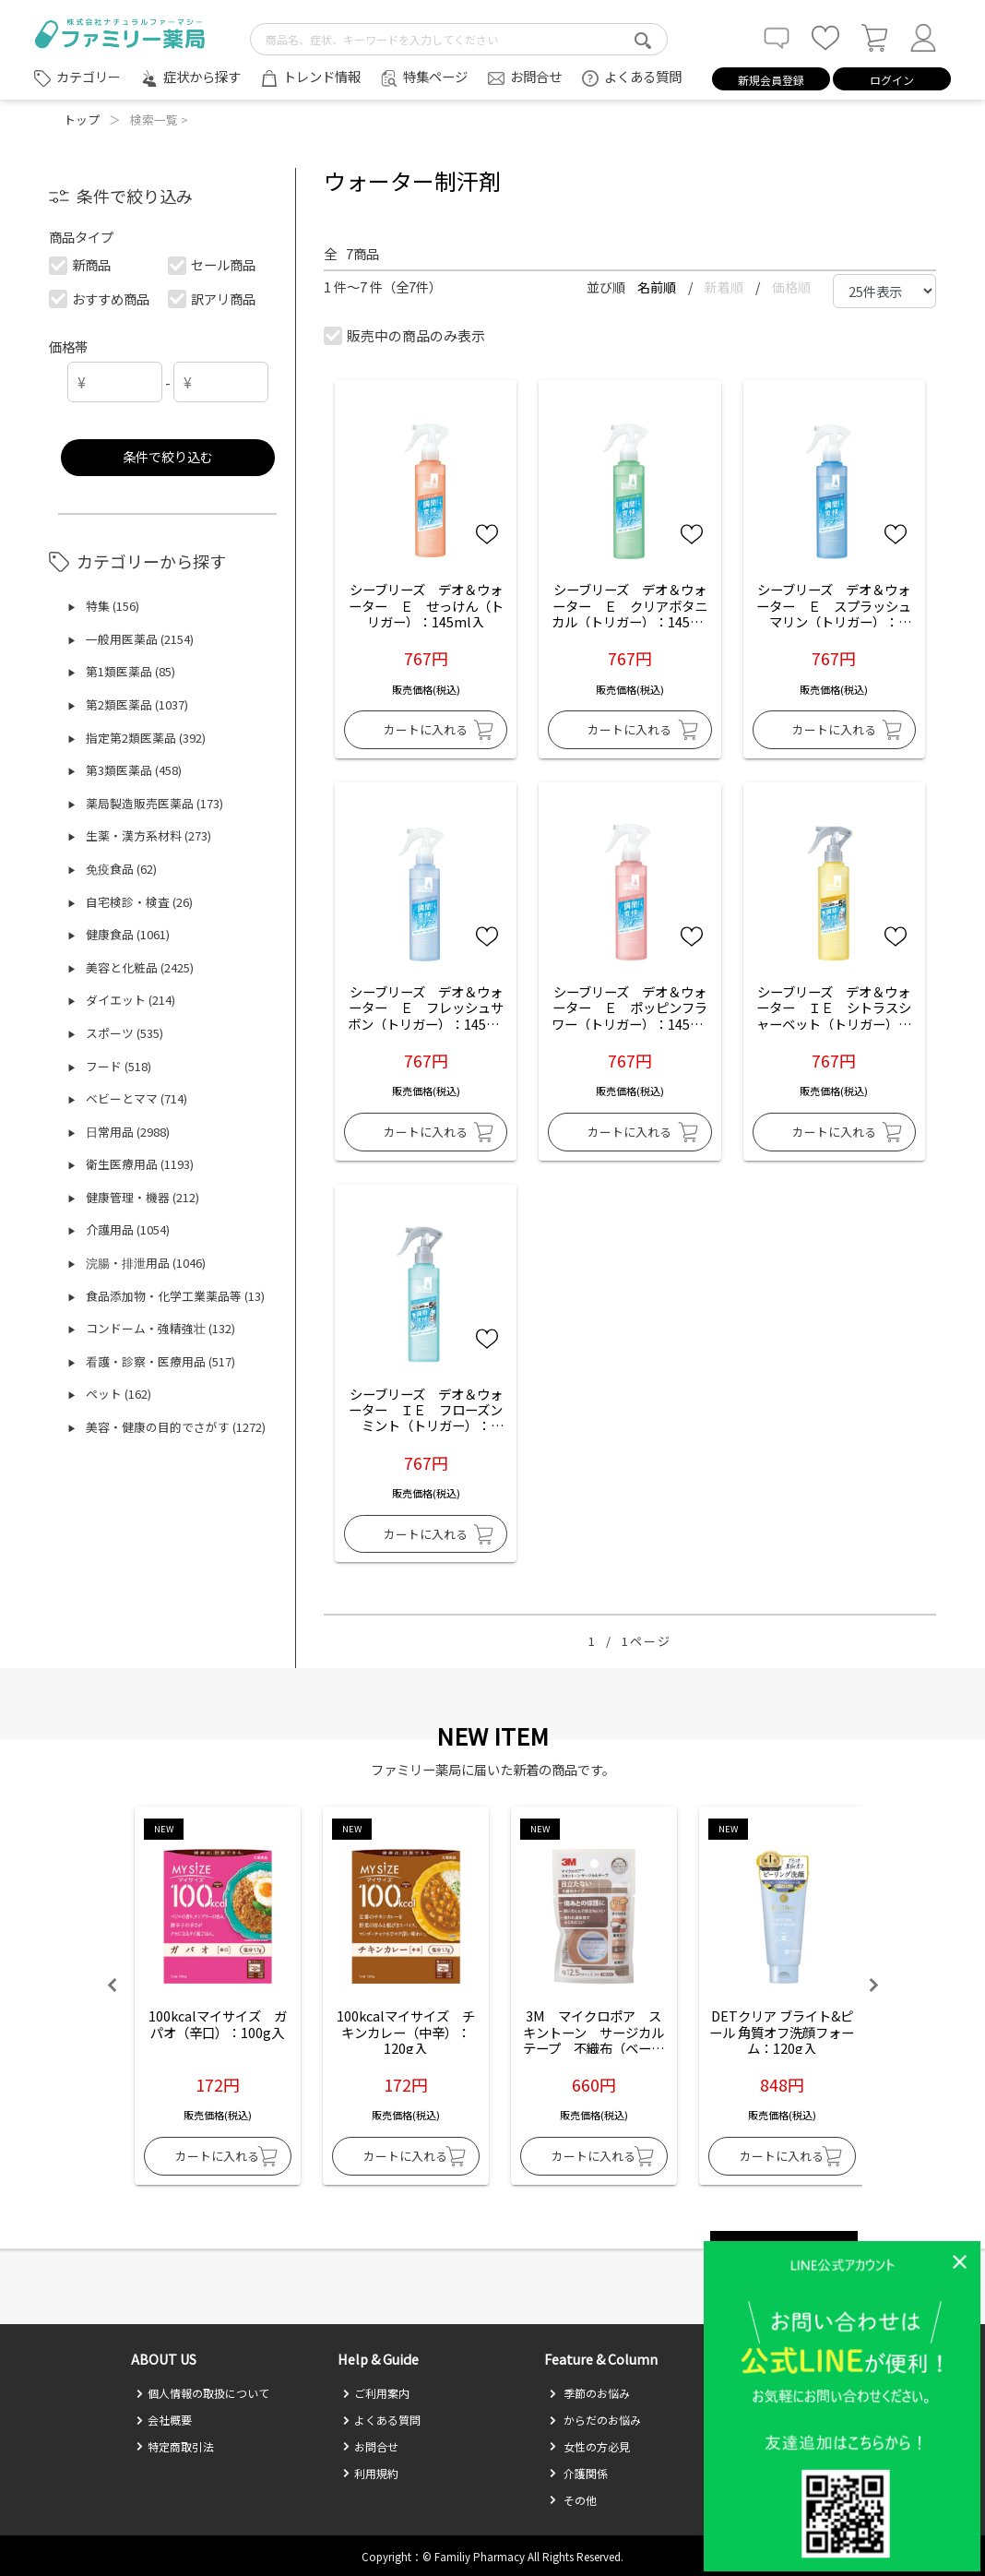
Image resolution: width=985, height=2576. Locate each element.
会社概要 (164, 2419)
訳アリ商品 (212, 298)
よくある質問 (643, 76)
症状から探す (202, 76)
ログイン (892, 80)
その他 (573, 2500)
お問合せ (536, 76)
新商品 (81, 264)
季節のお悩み (589, 2393)
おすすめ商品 (100, 298)
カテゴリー (88, 76)
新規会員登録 (771, 80)
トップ (82, 119)
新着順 (725, 287)
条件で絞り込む (168, 456)
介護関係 (578, 2473)
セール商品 (212, 264)
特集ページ (435, 76)
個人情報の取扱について (202, 2393)
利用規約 (370, 2473)
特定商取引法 (175, 2446)
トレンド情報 (322, 76)
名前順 (658, 287)
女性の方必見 (589, 2446)
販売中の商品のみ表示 (405, 335)
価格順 (791, 287)
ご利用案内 (375, 2393)
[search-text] (459, 39)
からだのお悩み (595, 2419)
